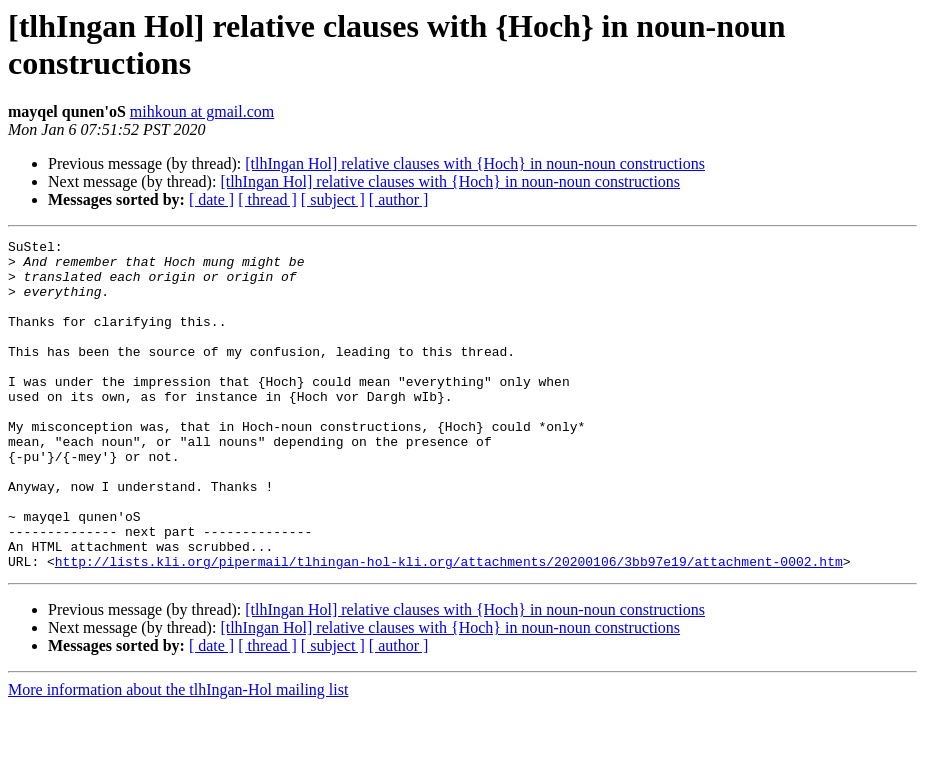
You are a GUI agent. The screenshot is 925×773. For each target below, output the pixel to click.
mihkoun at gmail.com (202, 111)
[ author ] (399, 199)
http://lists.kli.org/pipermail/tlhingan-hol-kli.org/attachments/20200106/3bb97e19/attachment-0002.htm (449, 627)
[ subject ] (333, 199)
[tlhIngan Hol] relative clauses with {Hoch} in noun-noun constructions (475, 163)
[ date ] (211, 199)
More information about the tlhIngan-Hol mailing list (178, 755)
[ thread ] (267, 199)
